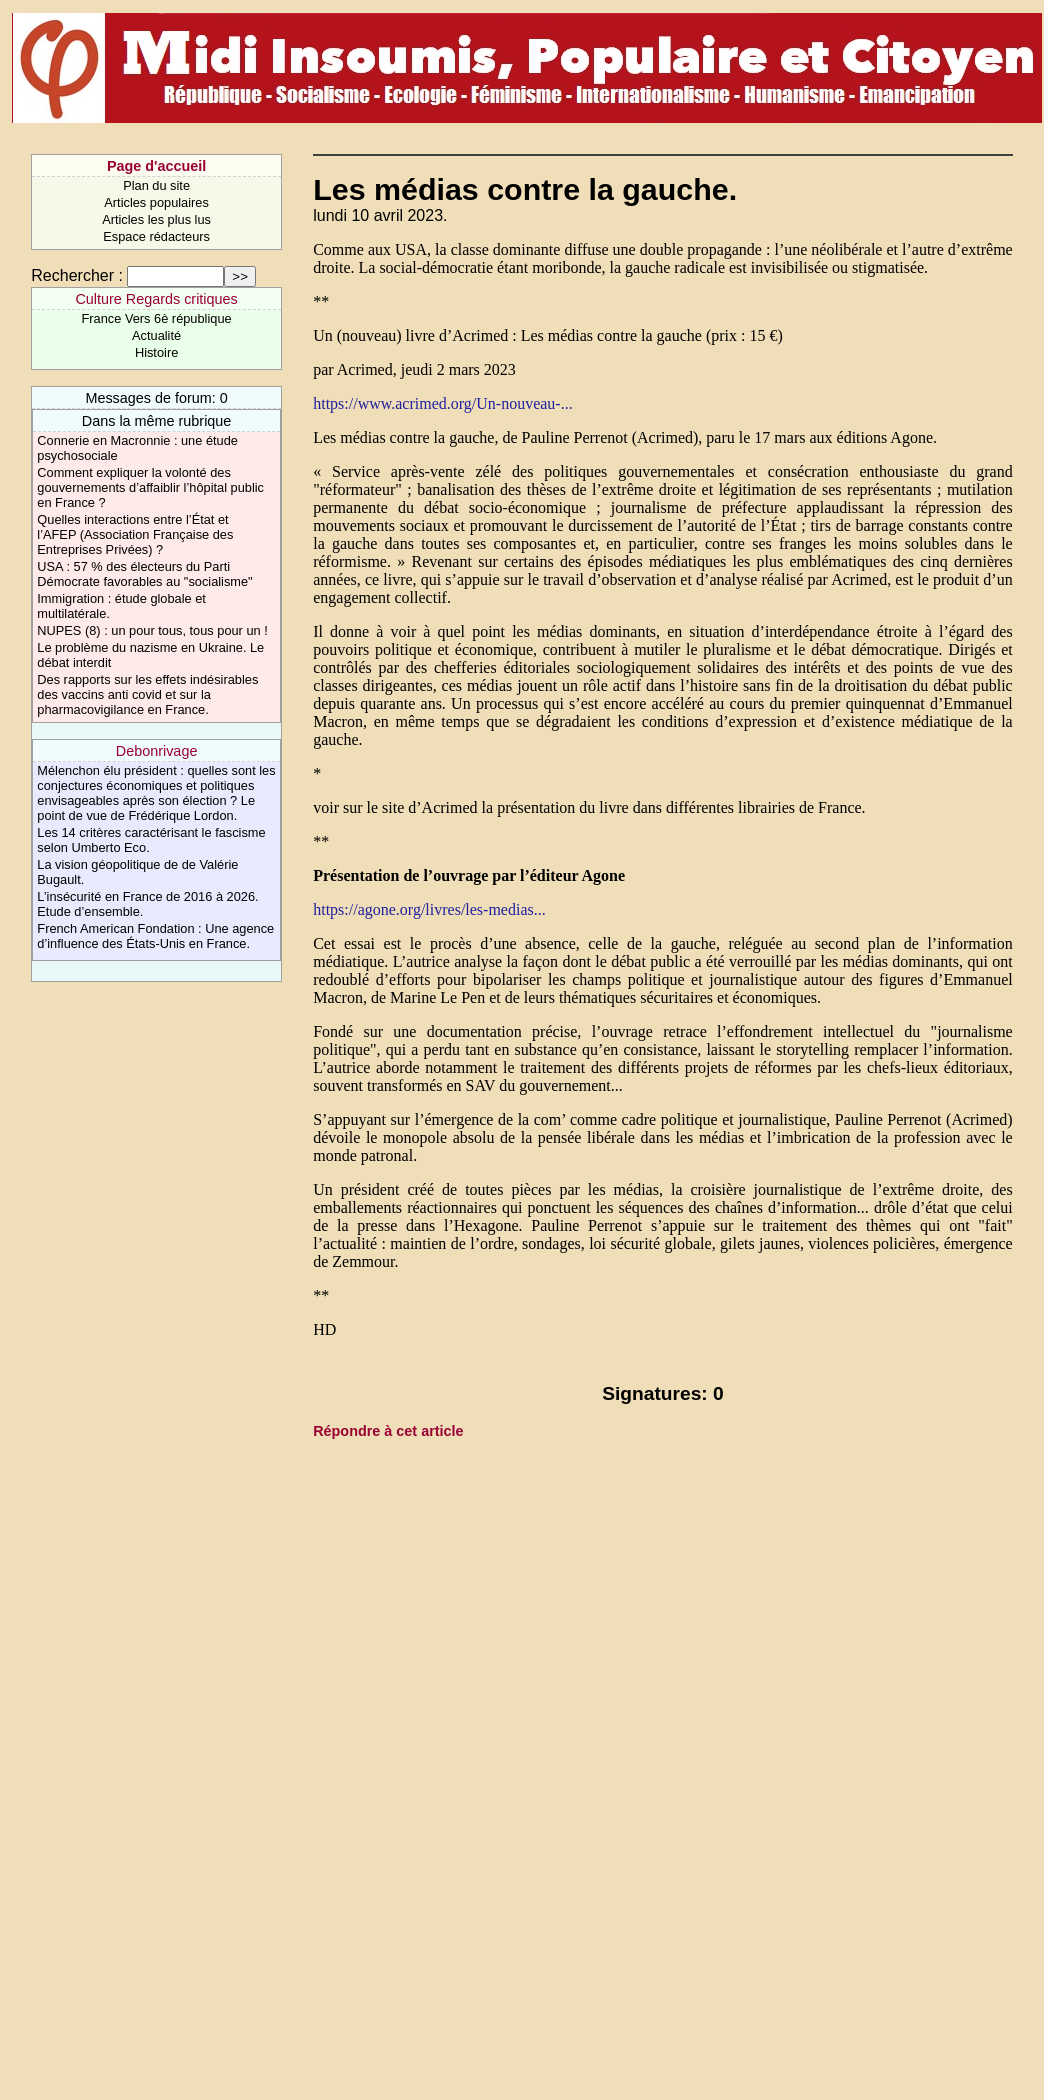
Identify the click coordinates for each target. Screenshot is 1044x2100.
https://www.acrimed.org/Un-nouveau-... (443, 403)
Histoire (156, 352)
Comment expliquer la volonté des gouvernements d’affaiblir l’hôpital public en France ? (150, 487)
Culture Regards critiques (156, 299)
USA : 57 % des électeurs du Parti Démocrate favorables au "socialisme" (144, 574)
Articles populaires (156, 202)
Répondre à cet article (388, 1431)
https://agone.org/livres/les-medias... (429, 909)
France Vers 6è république (157, 318)
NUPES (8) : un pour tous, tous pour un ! (152, 630)
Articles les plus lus (156, 219)
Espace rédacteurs (156, 236)
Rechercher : (77, 275)
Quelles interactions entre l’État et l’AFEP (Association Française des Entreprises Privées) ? (135, 534)
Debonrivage (157, 751)
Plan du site (156, 185)
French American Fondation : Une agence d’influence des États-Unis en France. (155, 936)
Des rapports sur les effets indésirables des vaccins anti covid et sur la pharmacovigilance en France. (147, 694)
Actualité (156, 335)
